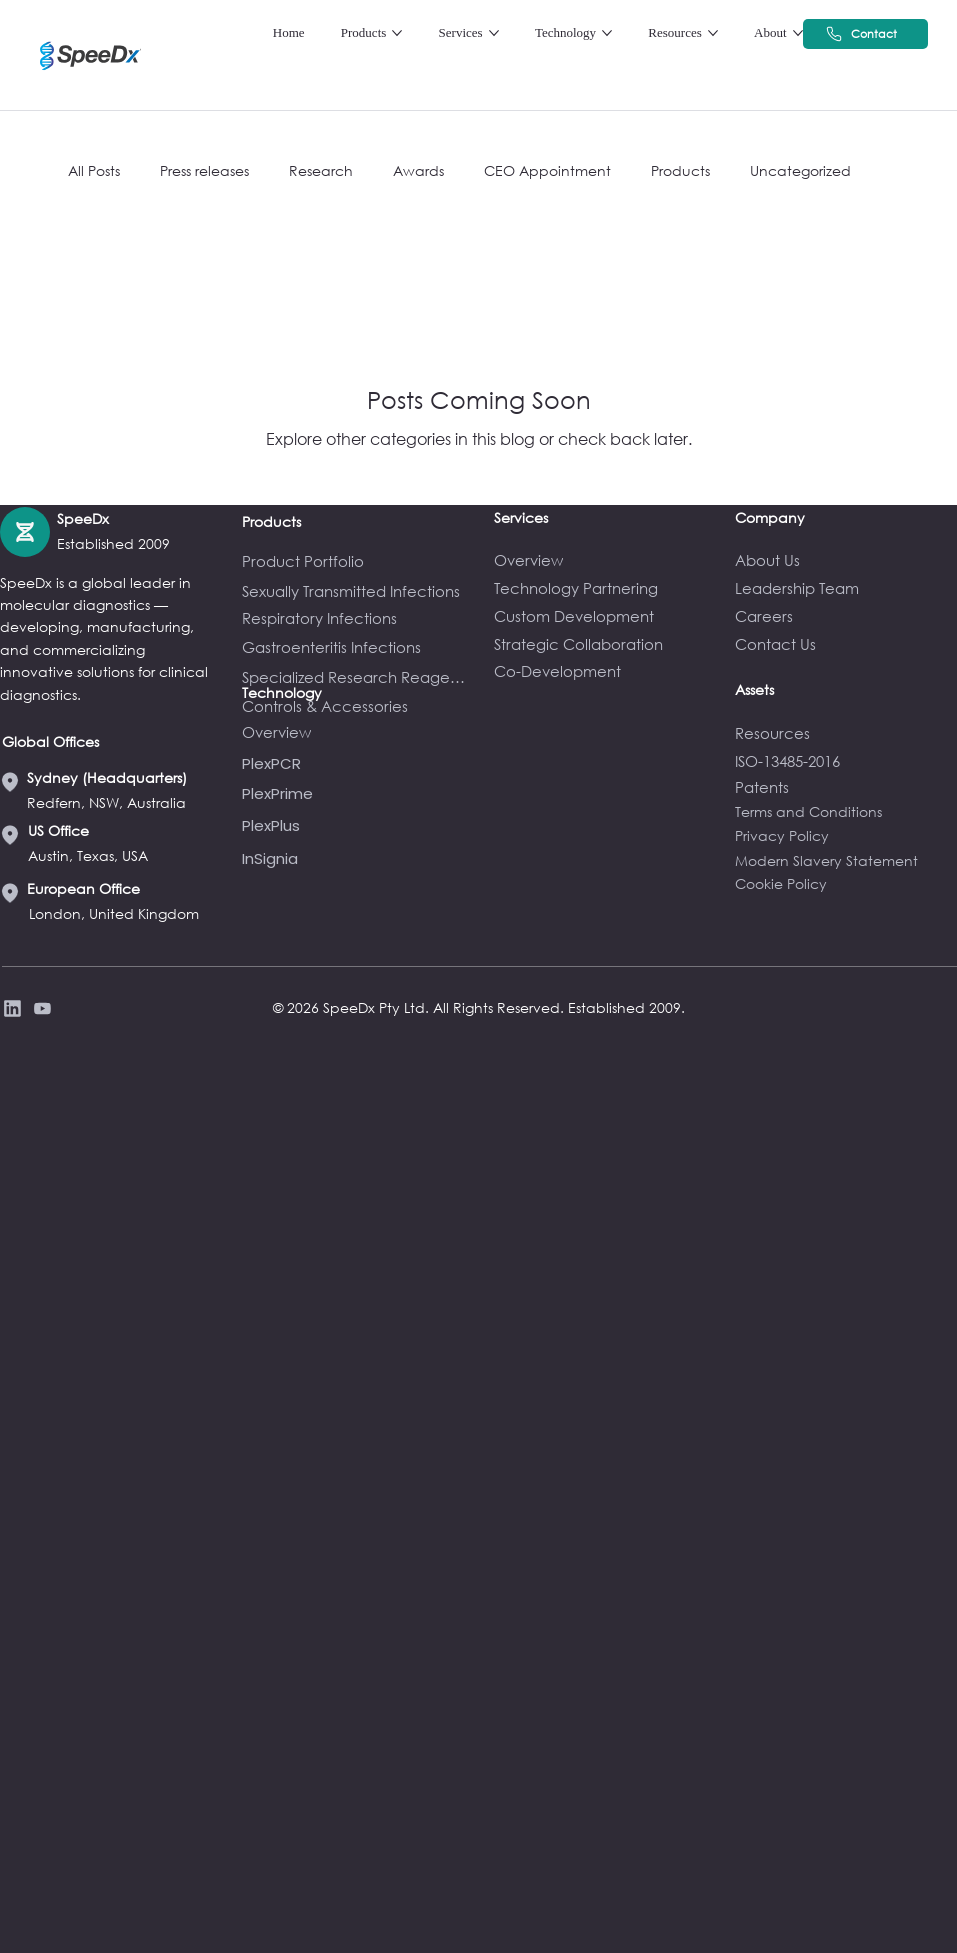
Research (321, 170)
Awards (418, 170)
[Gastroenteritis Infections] (358, 647)
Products (680, 170)
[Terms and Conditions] (846, 811)
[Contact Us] (846, 644)
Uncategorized (800, 170)
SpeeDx (83, 518)
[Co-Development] (605, 671)
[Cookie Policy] (846, 883)
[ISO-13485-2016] (846, 761)
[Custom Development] (605, 616)
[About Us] (846, 560)
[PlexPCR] (358, 763)
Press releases (204, 170)
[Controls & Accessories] (358, 706)
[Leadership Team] (846, 588)
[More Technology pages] (607, 33)
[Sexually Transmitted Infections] (358, 591)
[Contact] (865, 34)
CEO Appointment (547, 170)
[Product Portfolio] (358, 561)
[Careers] (846, 616)
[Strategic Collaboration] (605, 644)
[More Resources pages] (713, 33)
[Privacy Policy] (40, 1008)
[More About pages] (798, 33)
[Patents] (846, 787)
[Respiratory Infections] (358, 618)
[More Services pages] (494, 33)
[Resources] (846, 733)
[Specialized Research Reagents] (358, 677)
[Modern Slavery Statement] (846, 860)
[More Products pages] (397, 33)
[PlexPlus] (358, 825)
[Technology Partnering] (605, 588)
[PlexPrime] (358, 793)
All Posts (94, 170)
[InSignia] (358, 858)
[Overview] (605, 560)
